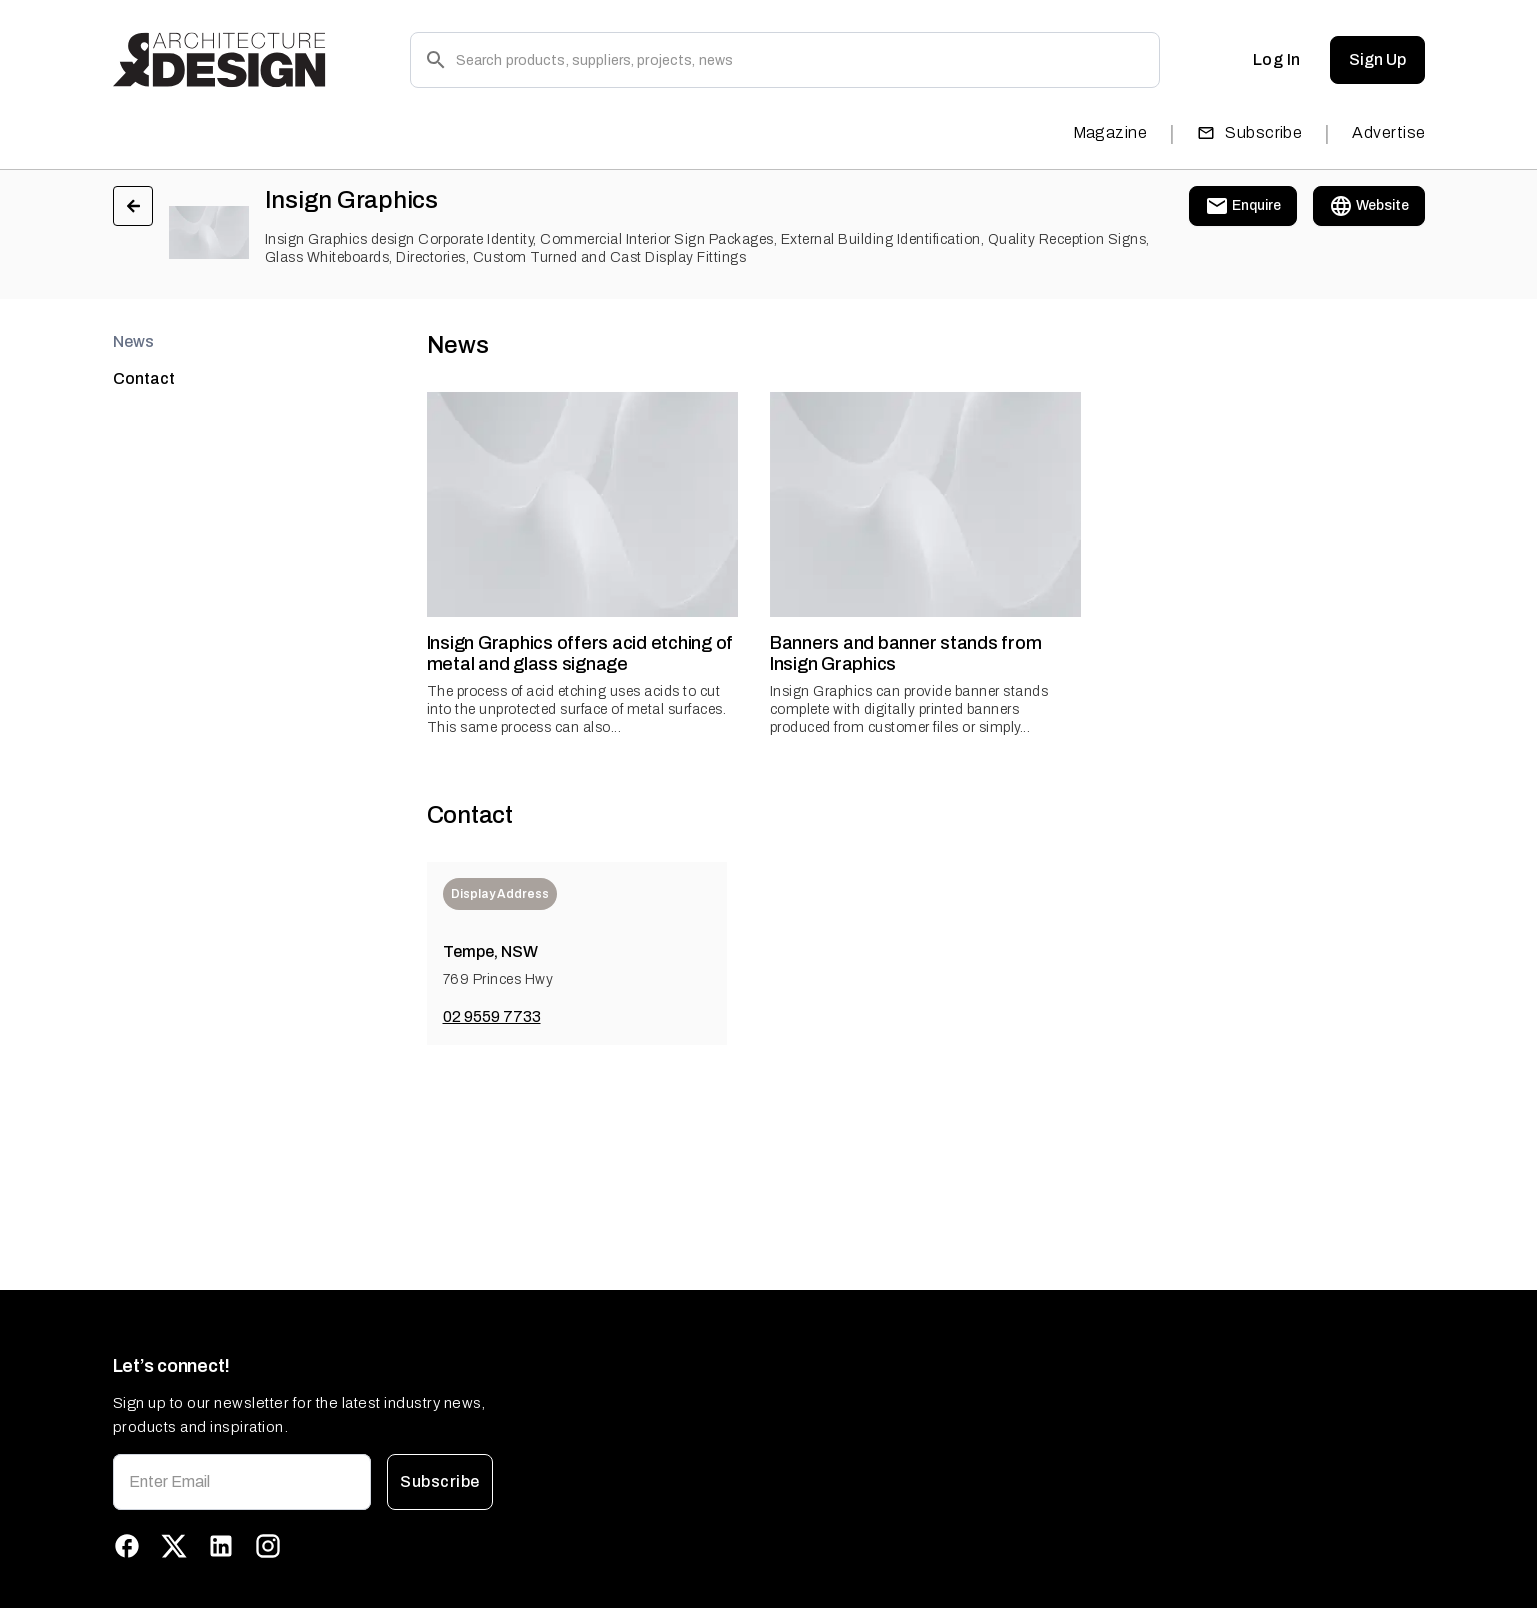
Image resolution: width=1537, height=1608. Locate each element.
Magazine (1110, 132)
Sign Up (1377, 60)
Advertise (1388, 132)
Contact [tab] (144, 378)
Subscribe (1249, 132)
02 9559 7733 (492, 1016)
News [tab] (133, 341)
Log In (1277, 60)
